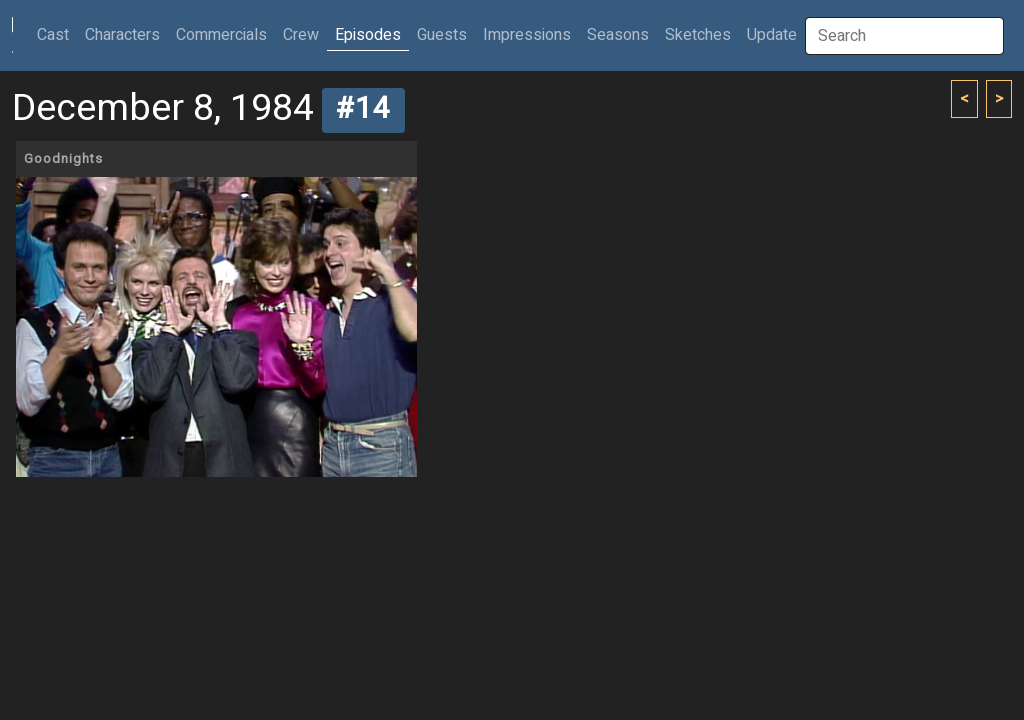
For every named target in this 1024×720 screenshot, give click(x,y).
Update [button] (772, 35)
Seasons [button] (618, 35)
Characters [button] (122, 35)
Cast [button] (57, 34)
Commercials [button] (221, 35)
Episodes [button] (368, 35)
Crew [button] (301, 35)
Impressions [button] (527, 35)
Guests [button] (442, 35)
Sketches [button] (698, 35)
